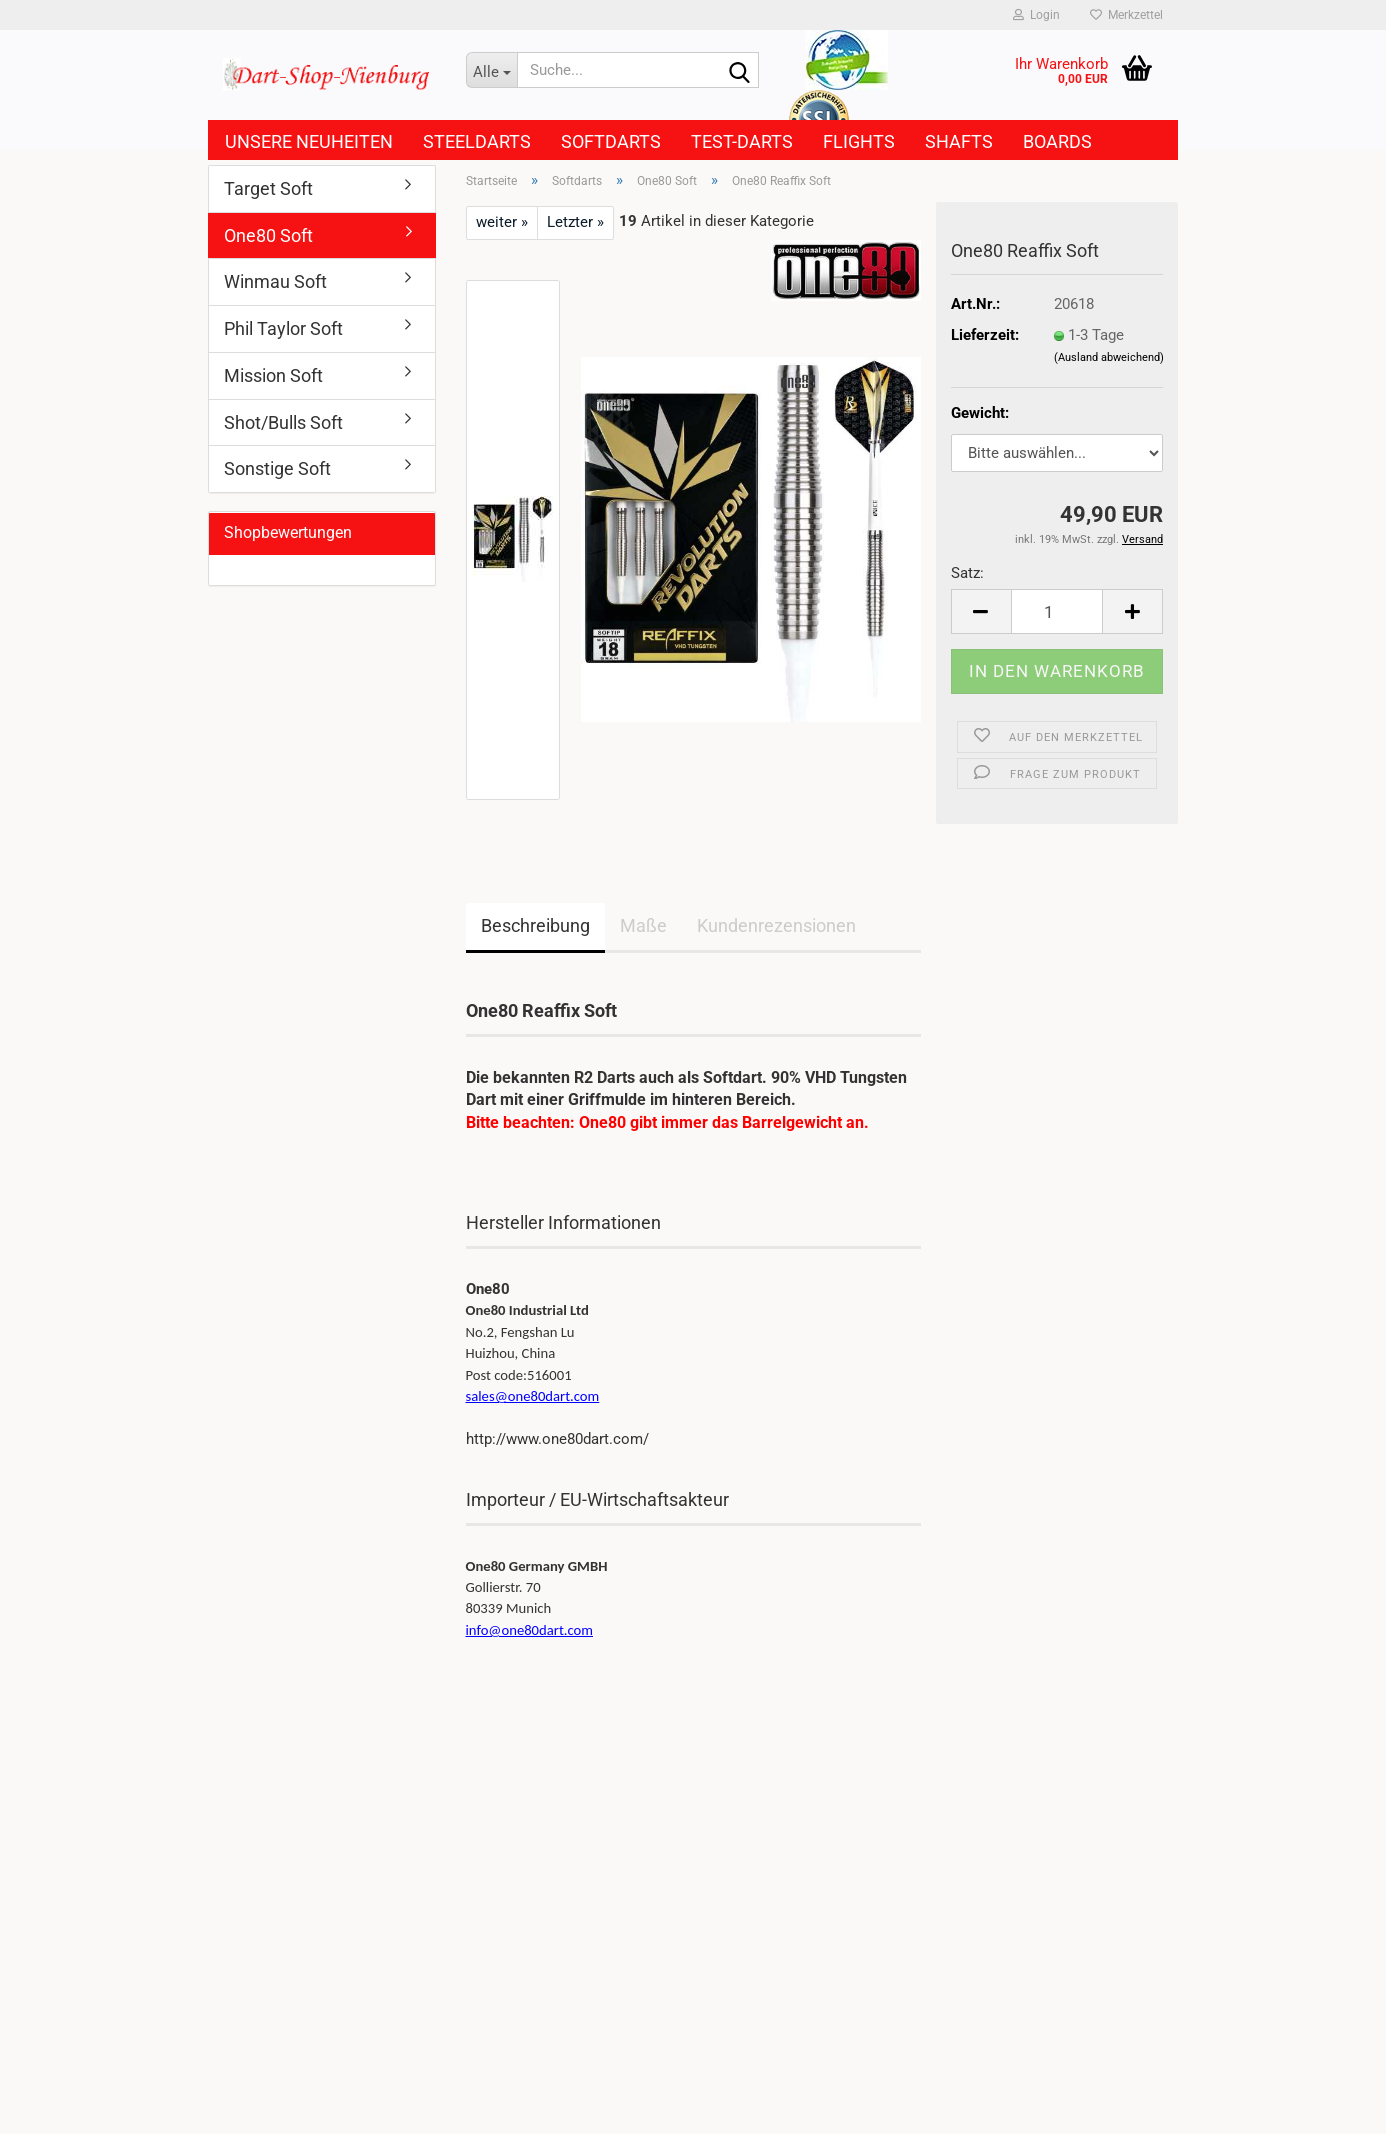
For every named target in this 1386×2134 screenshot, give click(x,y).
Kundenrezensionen (776, 925)
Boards (1057, 141)
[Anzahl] (1057, 611)
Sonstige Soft (277, 468)
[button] (981, 611)
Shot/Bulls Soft (283, 422)
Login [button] (1036, 15)
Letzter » (575, 222)
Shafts (959, 141)
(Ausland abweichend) (1109, 357)
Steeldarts (477, 141)
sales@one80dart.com (533, 1396)
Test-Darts (742, 141)
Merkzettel (1126, 15)
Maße (643, 925)
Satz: (967, 573)
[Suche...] (492, 70)
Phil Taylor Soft (283, 328)
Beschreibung (535, 925)
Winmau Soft (275, 281)
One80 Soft (268, 235)
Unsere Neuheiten (309, 141)
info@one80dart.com (530, 1630)
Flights (859, 141)
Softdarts (611, 141)
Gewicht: (980, 413)
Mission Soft (273, 375)
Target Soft (268, 188)
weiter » (502, 222)
